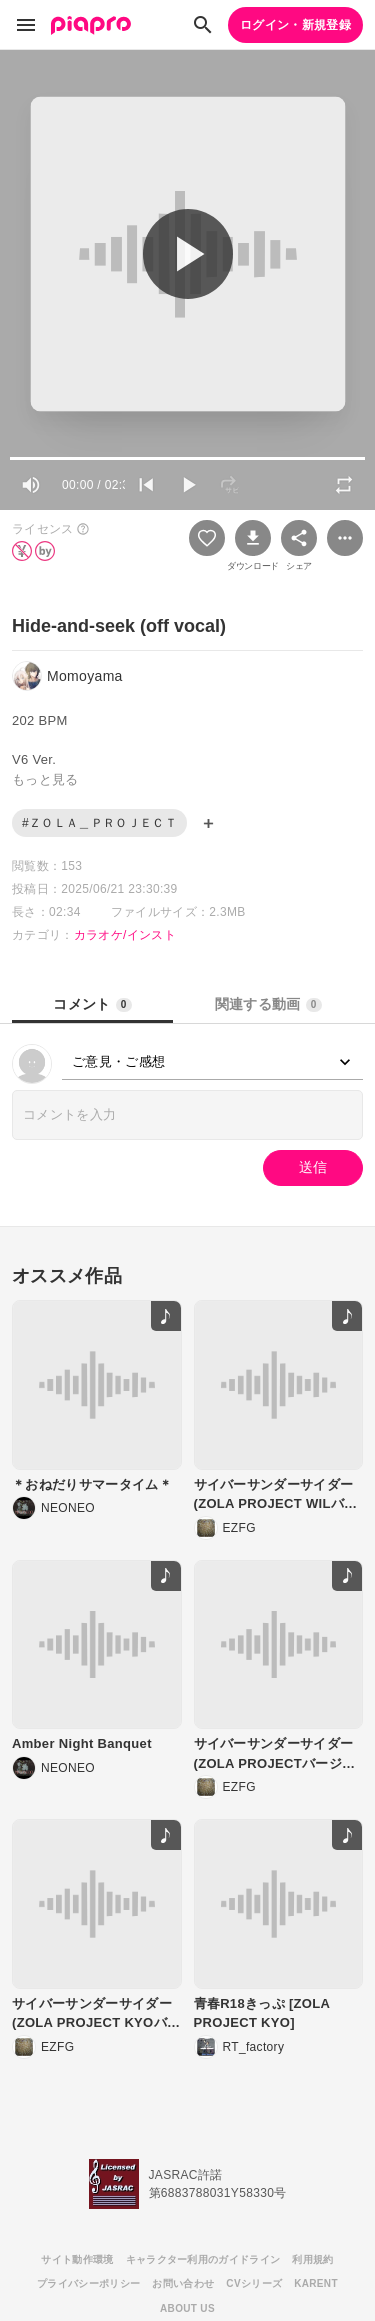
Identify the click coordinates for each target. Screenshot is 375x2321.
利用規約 (312, 2259)
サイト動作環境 (77, 2259)
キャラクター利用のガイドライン (203, 2259)
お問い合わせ (183, 2283)
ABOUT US (187, 2308)
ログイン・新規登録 (295, 25)
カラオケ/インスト (125, 935)
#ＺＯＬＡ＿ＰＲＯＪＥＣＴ (99, 823)
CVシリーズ (254, 2283)
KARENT (316, 2283)
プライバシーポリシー (88, 2283)
